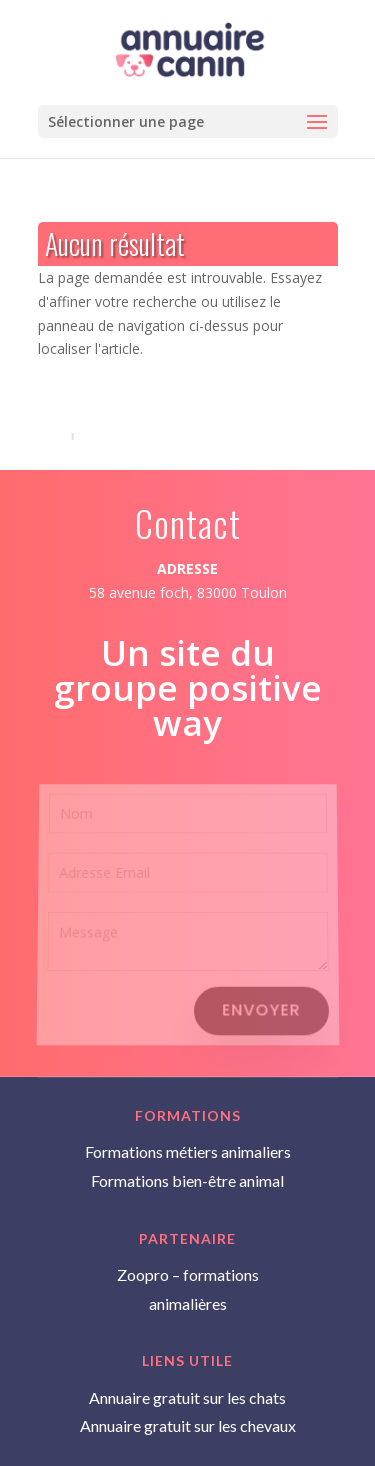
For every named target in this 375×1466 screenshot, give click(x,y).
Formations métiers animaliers (188, 1151)
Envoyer (261, 1009)
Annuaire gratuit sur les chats (187, 1397)
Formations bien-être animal (187, 1180)
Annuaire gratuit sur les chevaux (188, 1425)
